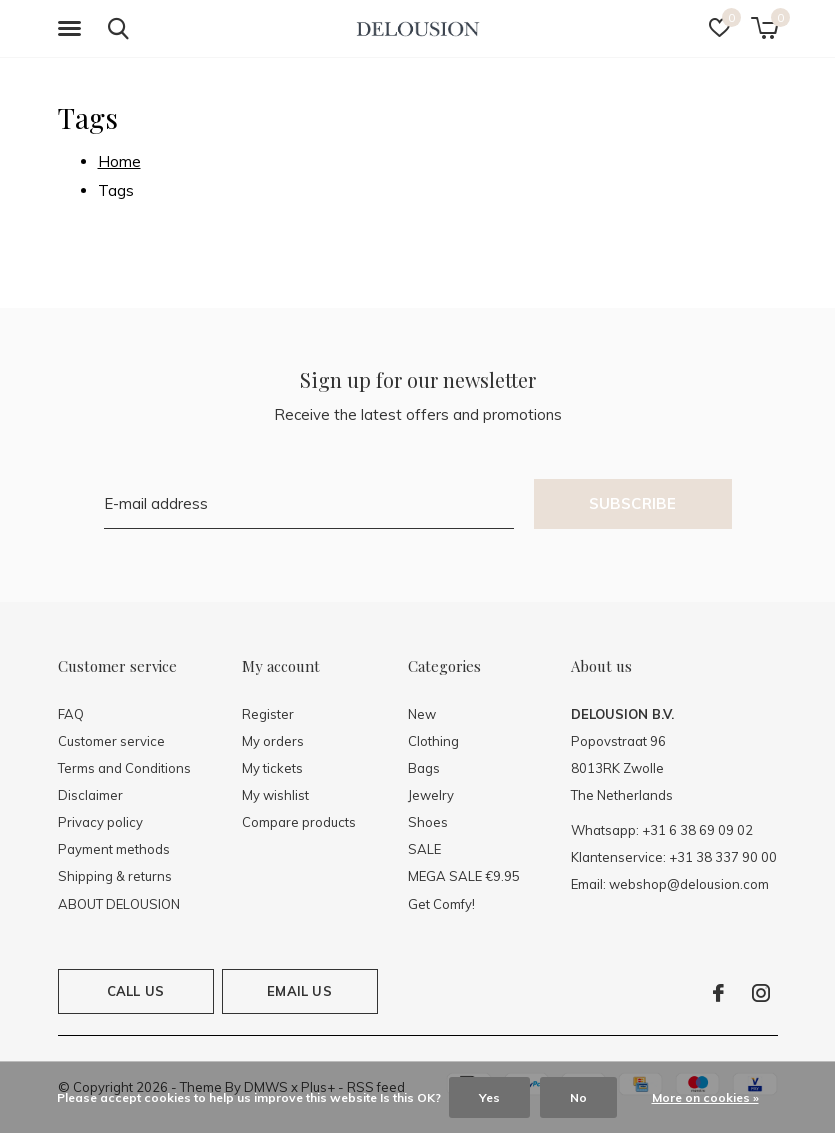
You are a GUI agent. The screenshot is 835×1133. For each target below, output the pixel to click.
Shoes (428, 822)
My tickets (272, 768)
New (422, 714)
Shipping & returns (115, 876)
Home (119, 161)
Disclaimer (90, 795)
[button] (73, 29)
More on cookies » (705, 1097)
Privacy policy (100, 822)
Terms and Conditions (124, 768)
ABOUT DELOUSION (119, 904)
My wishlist (275, 795)
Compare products (299, 822)
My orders (273, 741)
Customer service (111, 741)
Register (268, 714)
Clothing (433, 741)
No (578, 1097)
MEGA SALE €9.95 (464, 876)
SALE (424, 849)
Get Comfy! (441, 904)
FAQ (71, 714)
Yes (489, 1097)
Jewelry (431, 795)
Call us (135, 991)
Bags (424, 768)
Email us (299, 991)
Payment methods (114, 849)
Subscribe (633, 503)
